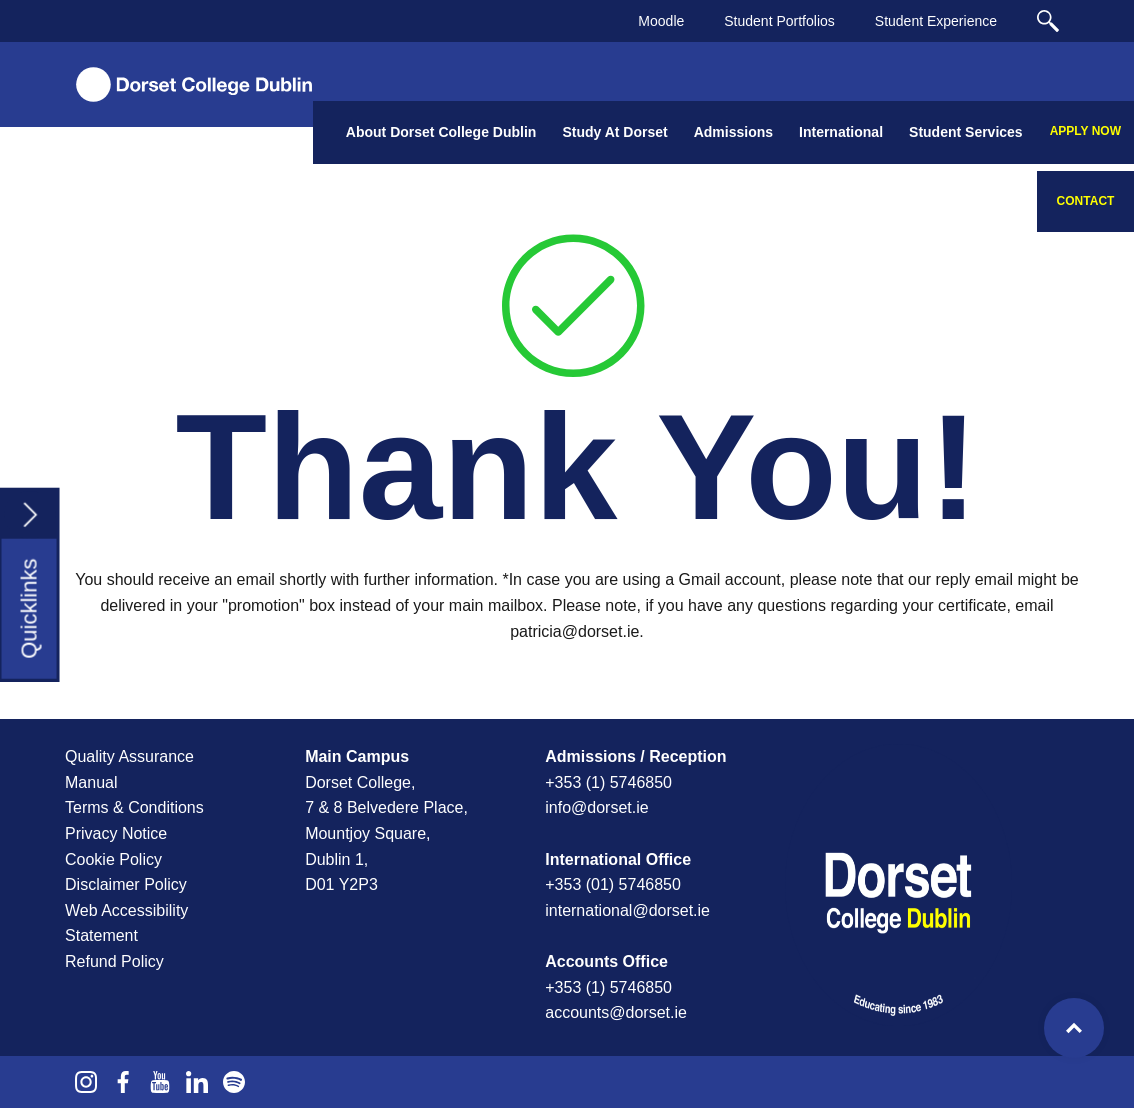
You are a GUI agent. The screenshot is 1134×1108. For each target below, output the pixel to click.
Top (1074, 1028)
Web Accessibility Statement (126, 923)
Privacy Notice (116, 833)
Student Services (966, 132)
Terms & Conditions (134, 807)
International (841, 132)
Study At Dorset (614, 132)
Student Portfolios (779, 21)
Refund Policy (114, 961)
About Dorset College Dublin (441, 132)
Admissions (733, 132)
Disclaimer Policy (126, 884)
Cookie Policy (113, 859)
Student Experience (936, 21)
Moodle (661, 21)
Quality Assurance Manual (129, 769)
